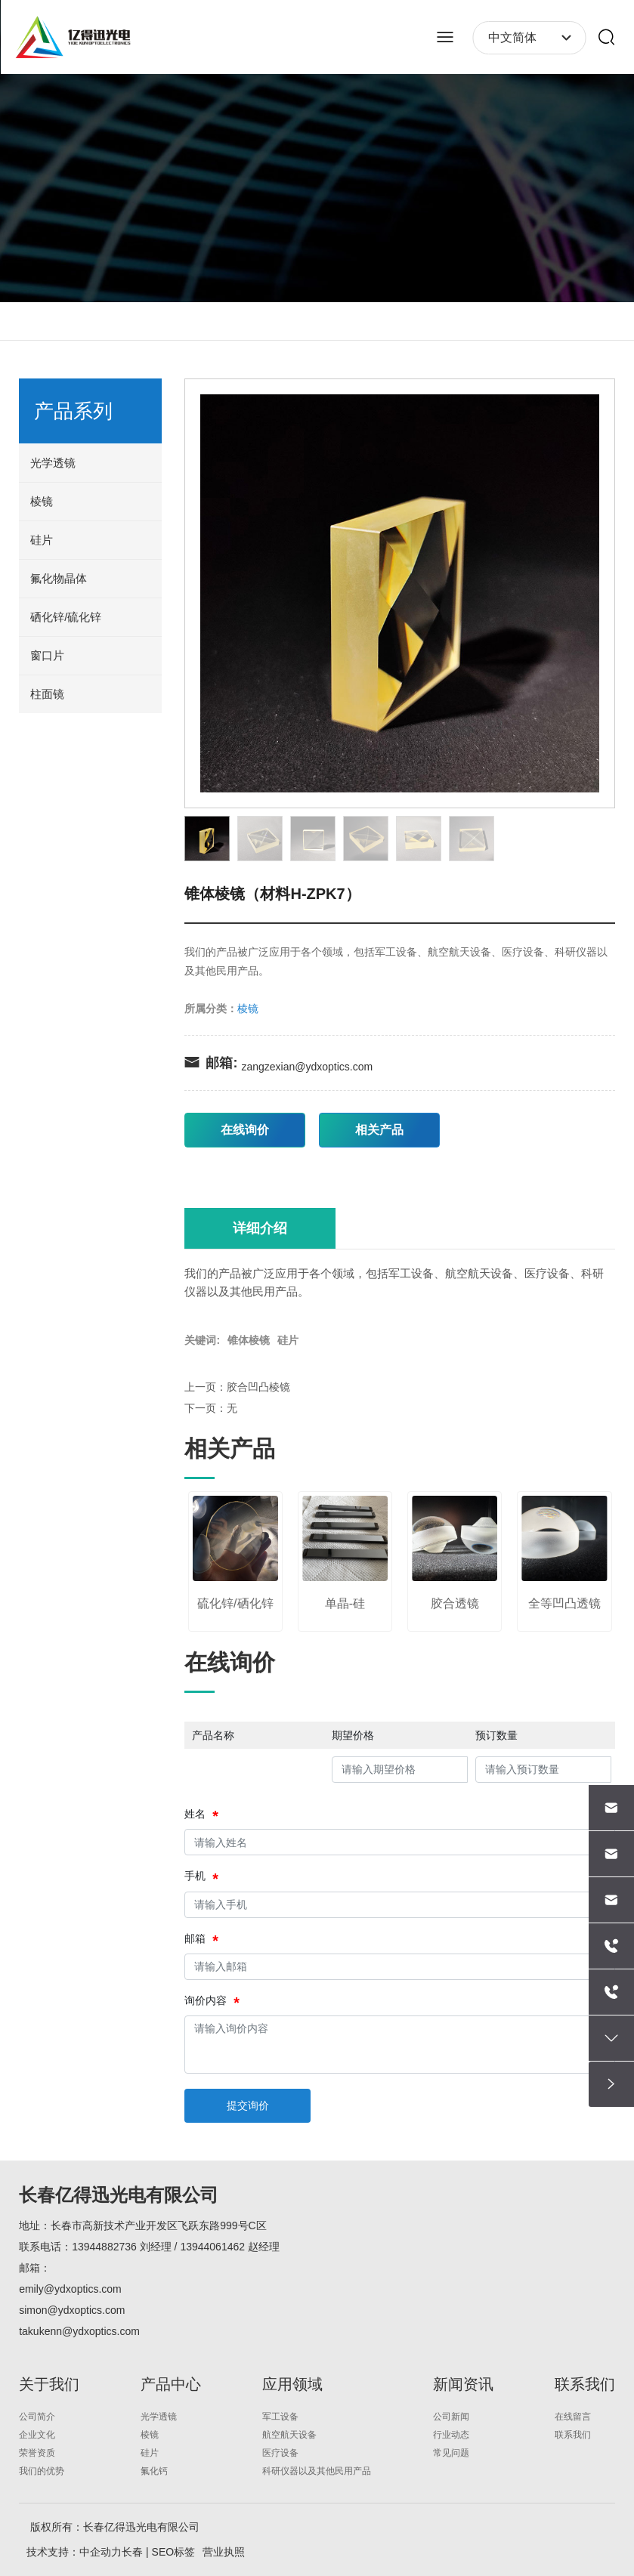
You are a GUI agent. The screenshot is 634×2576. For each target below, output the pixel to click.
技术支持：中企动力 (74, 2552)
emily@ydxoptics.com (70, 2289)
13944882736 (104, 2247)
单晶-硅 (345, 1603)
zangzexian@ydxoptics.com (307, 1067)
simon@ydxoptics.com (72, 2310)
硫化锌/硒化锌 (235, 1603)
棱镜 (247, 1008)
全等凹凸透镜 (564, 1603)
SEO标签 (174, 2552)
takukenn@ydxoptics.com (79, 2331)
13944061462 (212, 2247)
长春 (132, 2552)
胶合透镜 (455, 1603)
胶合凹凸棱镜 (258, 1387)
